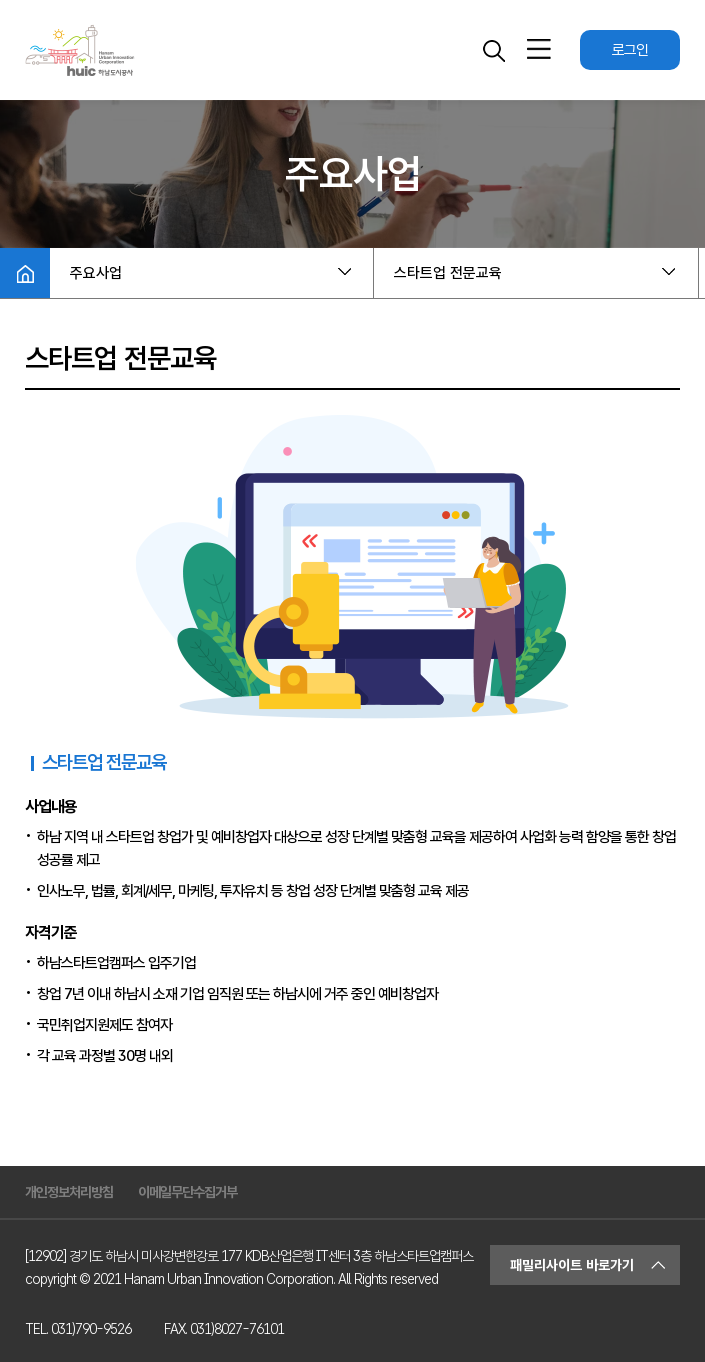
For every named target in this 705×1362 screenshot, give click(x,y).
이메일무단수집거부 (187, 1192)
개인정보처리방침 (69, 1192)
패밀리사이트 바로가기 (572, 1265)
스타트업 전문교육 (448, 273)
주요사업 (96, 273)
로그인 (630, 50)
